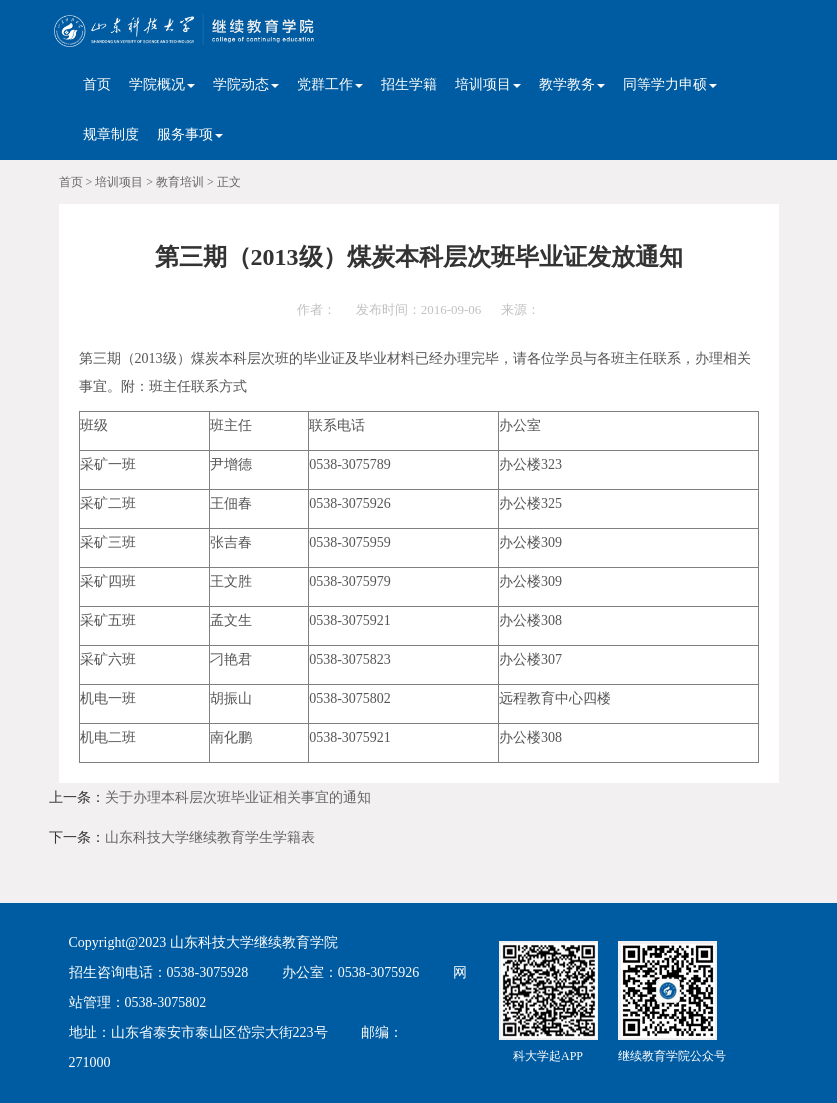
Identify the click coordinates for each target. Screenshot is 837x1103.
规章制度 (111, 134)
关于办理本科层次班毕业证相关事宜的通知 (238, 797)
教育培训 (180, 182)
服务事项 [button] (190, 134)
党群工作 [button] (330, 84)
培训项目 (119, 182)
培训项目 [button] (488, 84)
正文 (229, 182)
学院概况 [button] (162, 84)
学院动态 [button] (246, 84)
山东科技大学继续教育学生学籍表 (210, 837)
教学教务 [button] (572, 84)
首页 (97, 84)
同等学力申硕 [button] (670, 84)
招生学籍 (409, 84)
